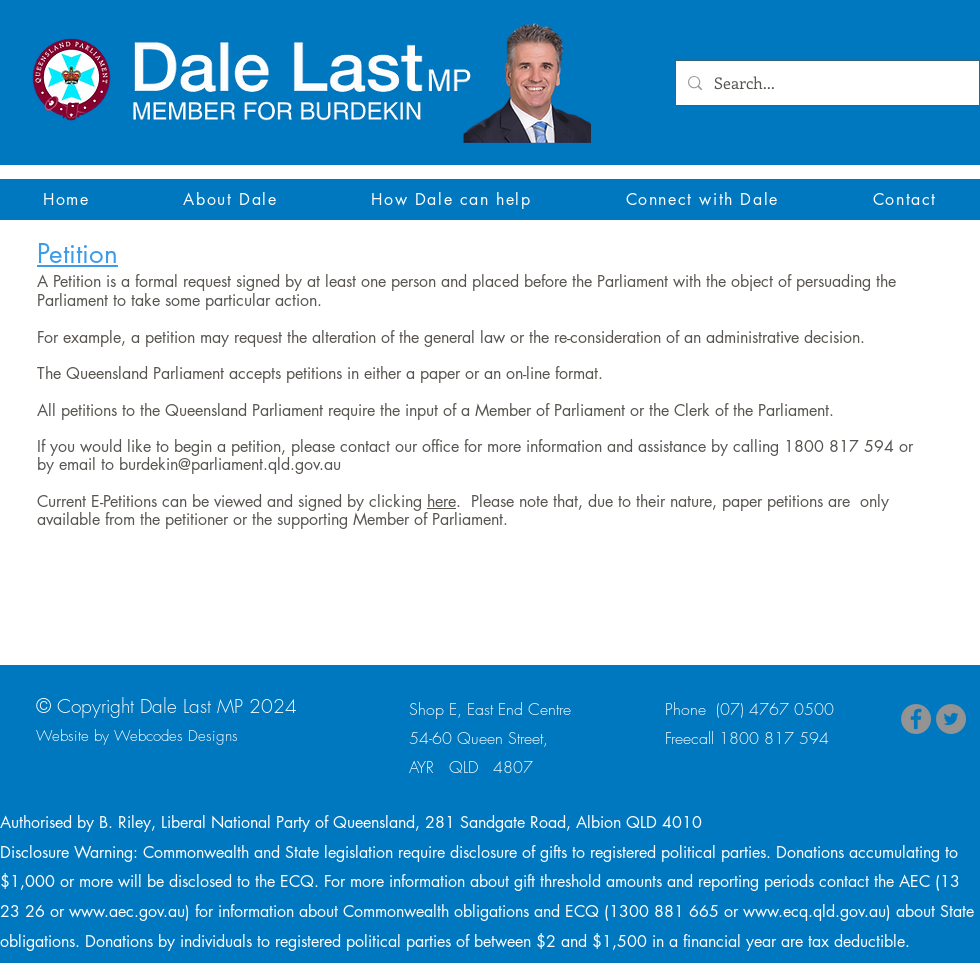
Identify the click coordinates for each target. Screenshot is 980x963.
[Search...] (825, 83)
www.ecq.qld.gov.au (814, 911)
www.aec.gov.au (127, 911)
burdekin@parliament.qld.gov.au (230, 464)
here (441, 501)
